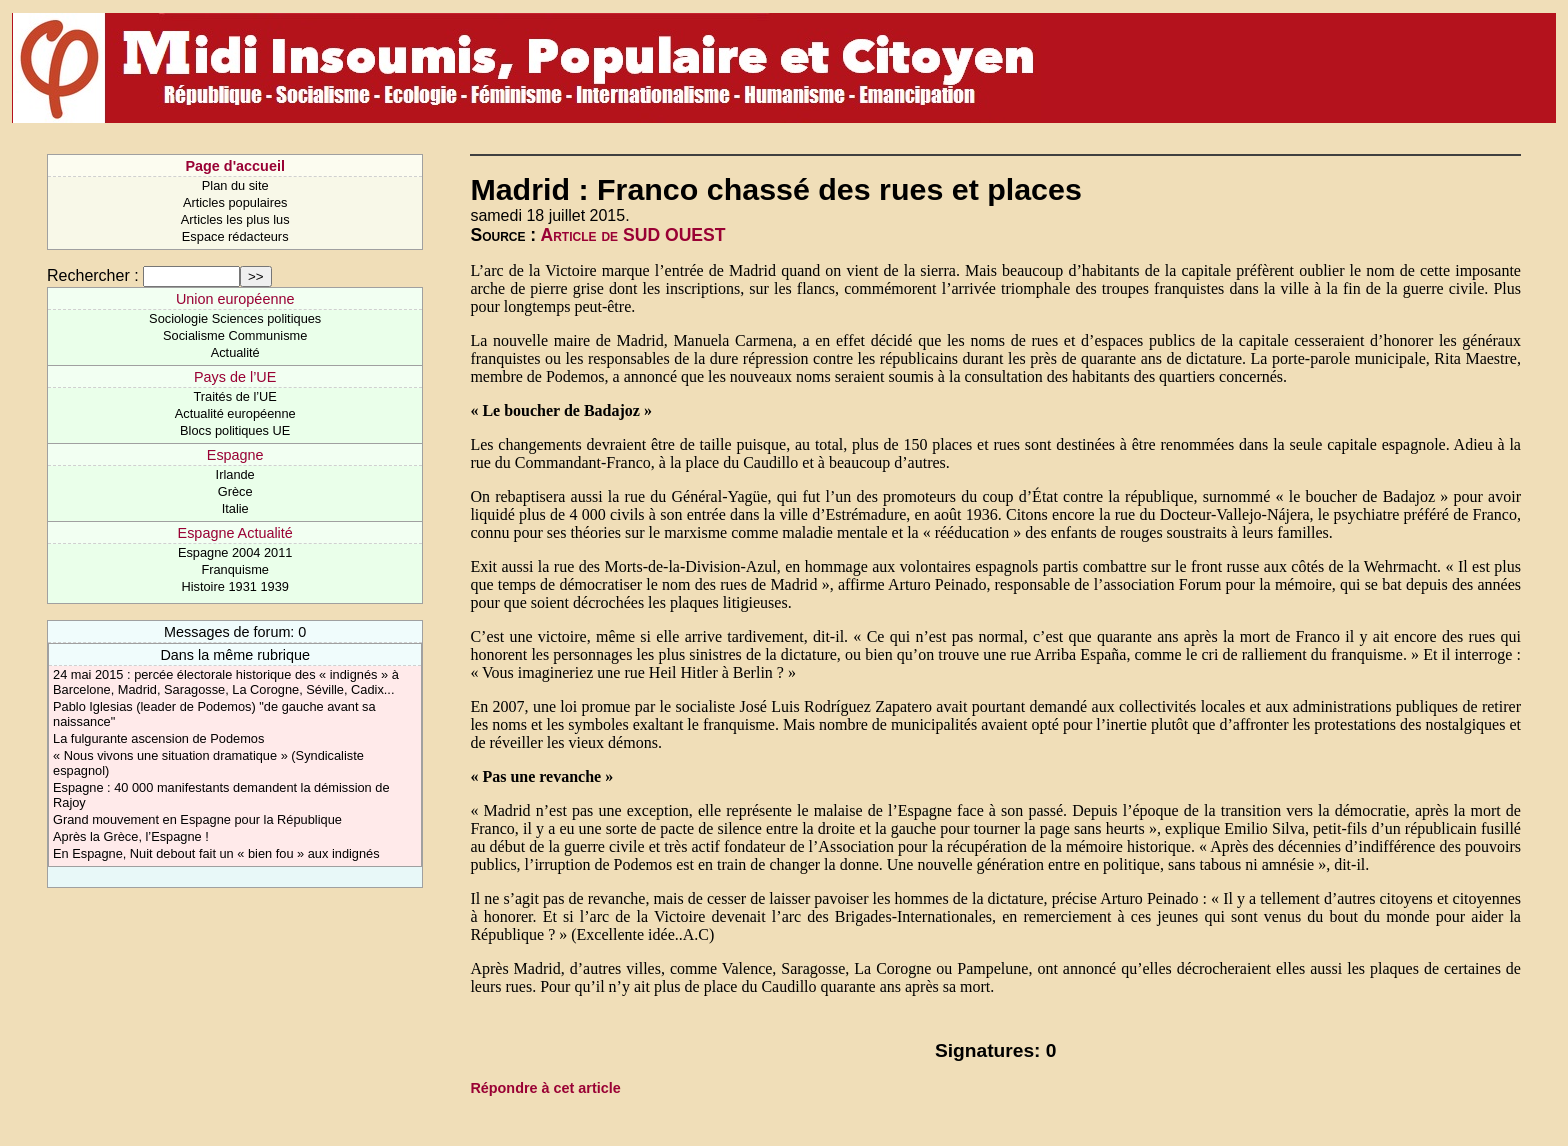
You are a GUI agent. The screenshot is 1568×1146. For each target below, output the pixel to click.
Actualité (235, 352)
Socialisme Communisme (235, 335)
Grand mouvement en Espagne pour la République (197, 819)
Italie (235, 508)
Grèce (235, 491)
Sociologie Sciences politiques (235, 318)
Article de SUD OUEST (632, 235)
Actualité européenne (235, 413)
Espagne (235, 455)
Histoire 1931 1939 (234, 586)
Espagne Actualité (235, 533)
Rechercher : (93, 275)
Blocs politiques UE (235, 430)
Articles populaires (235, 202)
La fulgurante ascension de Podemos (158, 738)
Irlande (235, 474)
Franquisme (235, 569)
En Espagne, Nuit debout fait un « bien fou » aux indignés (216, 853)
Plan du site (235, 185)
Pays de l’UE (235, 377)
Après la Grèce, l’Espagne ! (131, 836)
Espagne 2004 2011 (235, 552)
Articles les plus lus (235, 219)
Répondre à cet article (545, 1088)
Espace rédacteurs (235, 236)
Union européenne (235, 299)
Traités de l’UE (234, 396)
